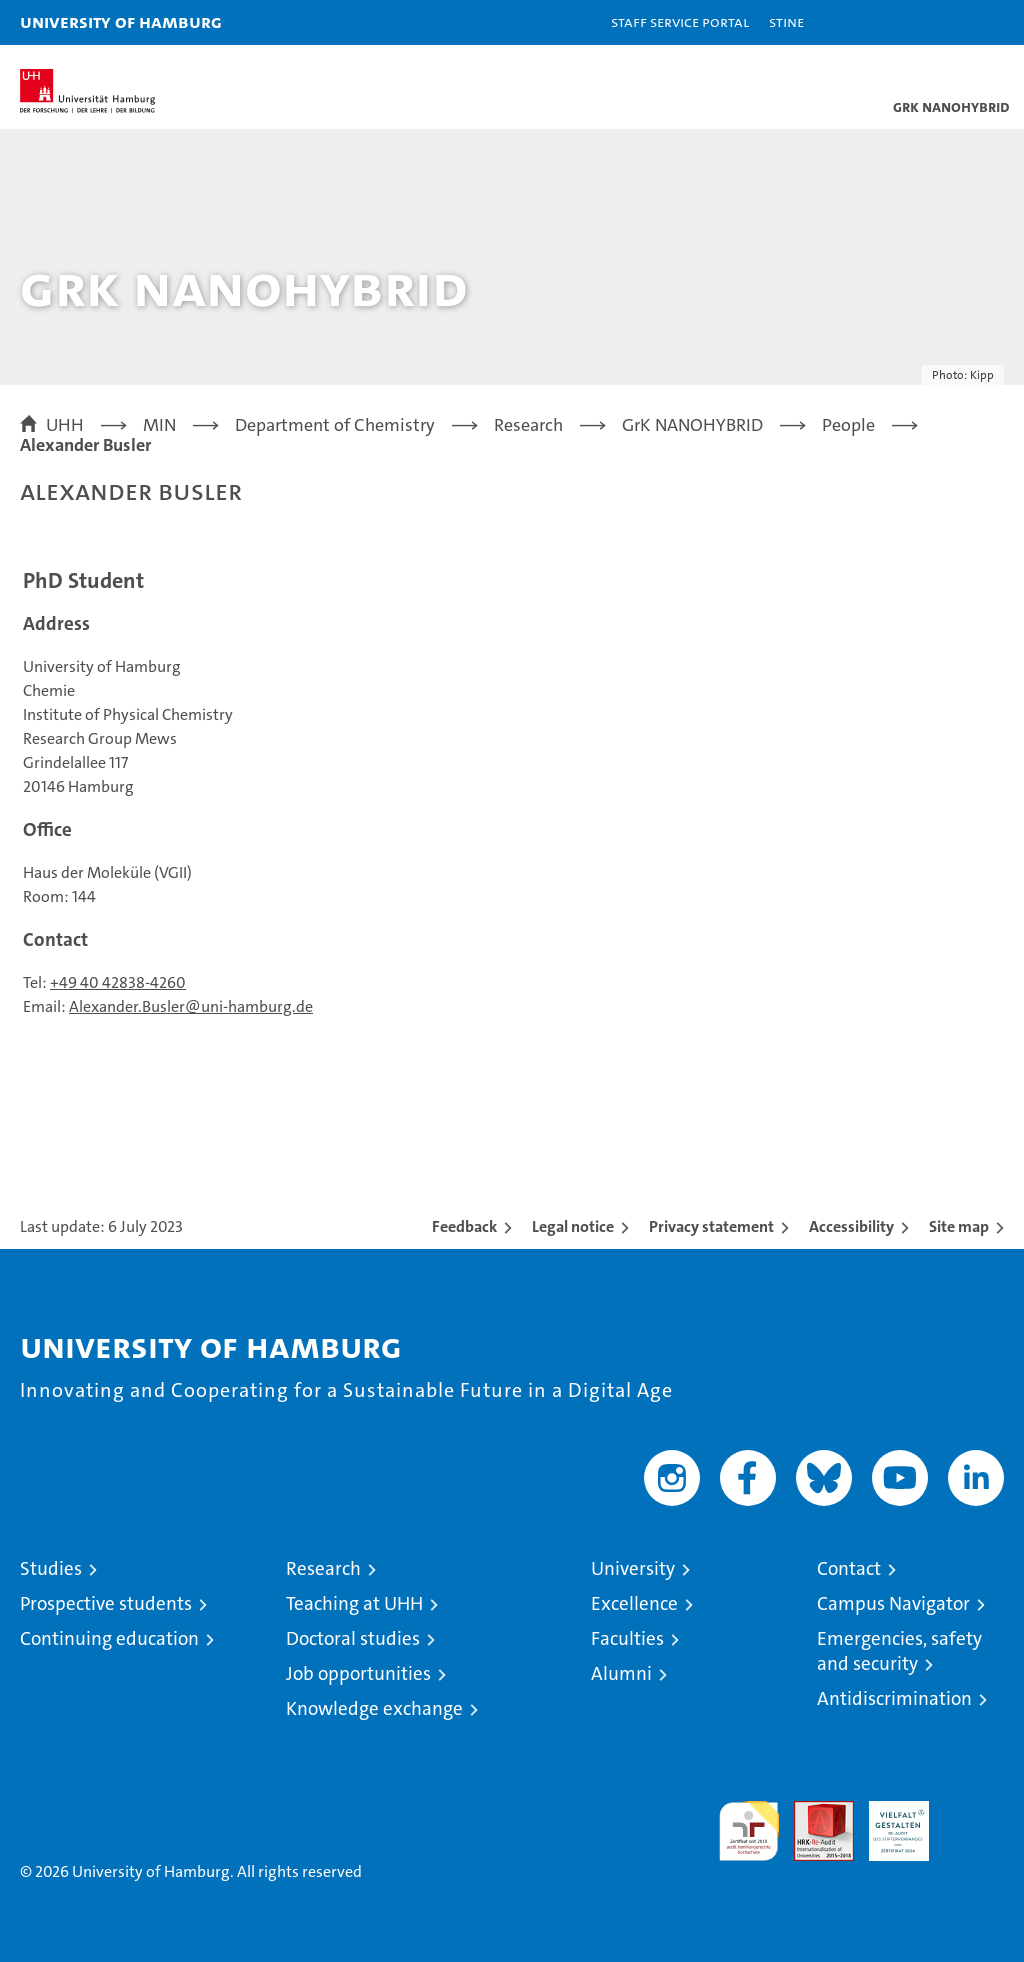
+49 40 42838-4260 (118, 982)
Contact (849, 1568)
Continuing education (109, 1638)
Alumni (621, 1673)
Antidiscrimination (894, 1698)
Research (323, 1568)
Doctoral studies (353, 1638)
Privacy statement (711, 1226)
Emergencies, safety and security (899, 1651)
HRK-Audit (888, 1822)
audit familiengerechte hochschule (749, 1831)
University (633, 1568)
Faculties (627, 1638)
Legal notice (573, 1226)
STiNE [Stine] (786, 21)
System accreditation (974, 1822)
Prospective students (106, 1603)
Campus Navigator (893, 1603)
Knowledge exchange (374, 1708)
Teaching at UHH (354, 1603)
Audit (813, 1811)
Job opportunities (358, 1673)
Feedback (464, 1226)
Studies (51, 1568)
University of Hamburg (121, 21)
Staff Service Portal (680, 21)
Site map (959, 1226)
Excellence (634, 1603)
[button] (946, 22)
